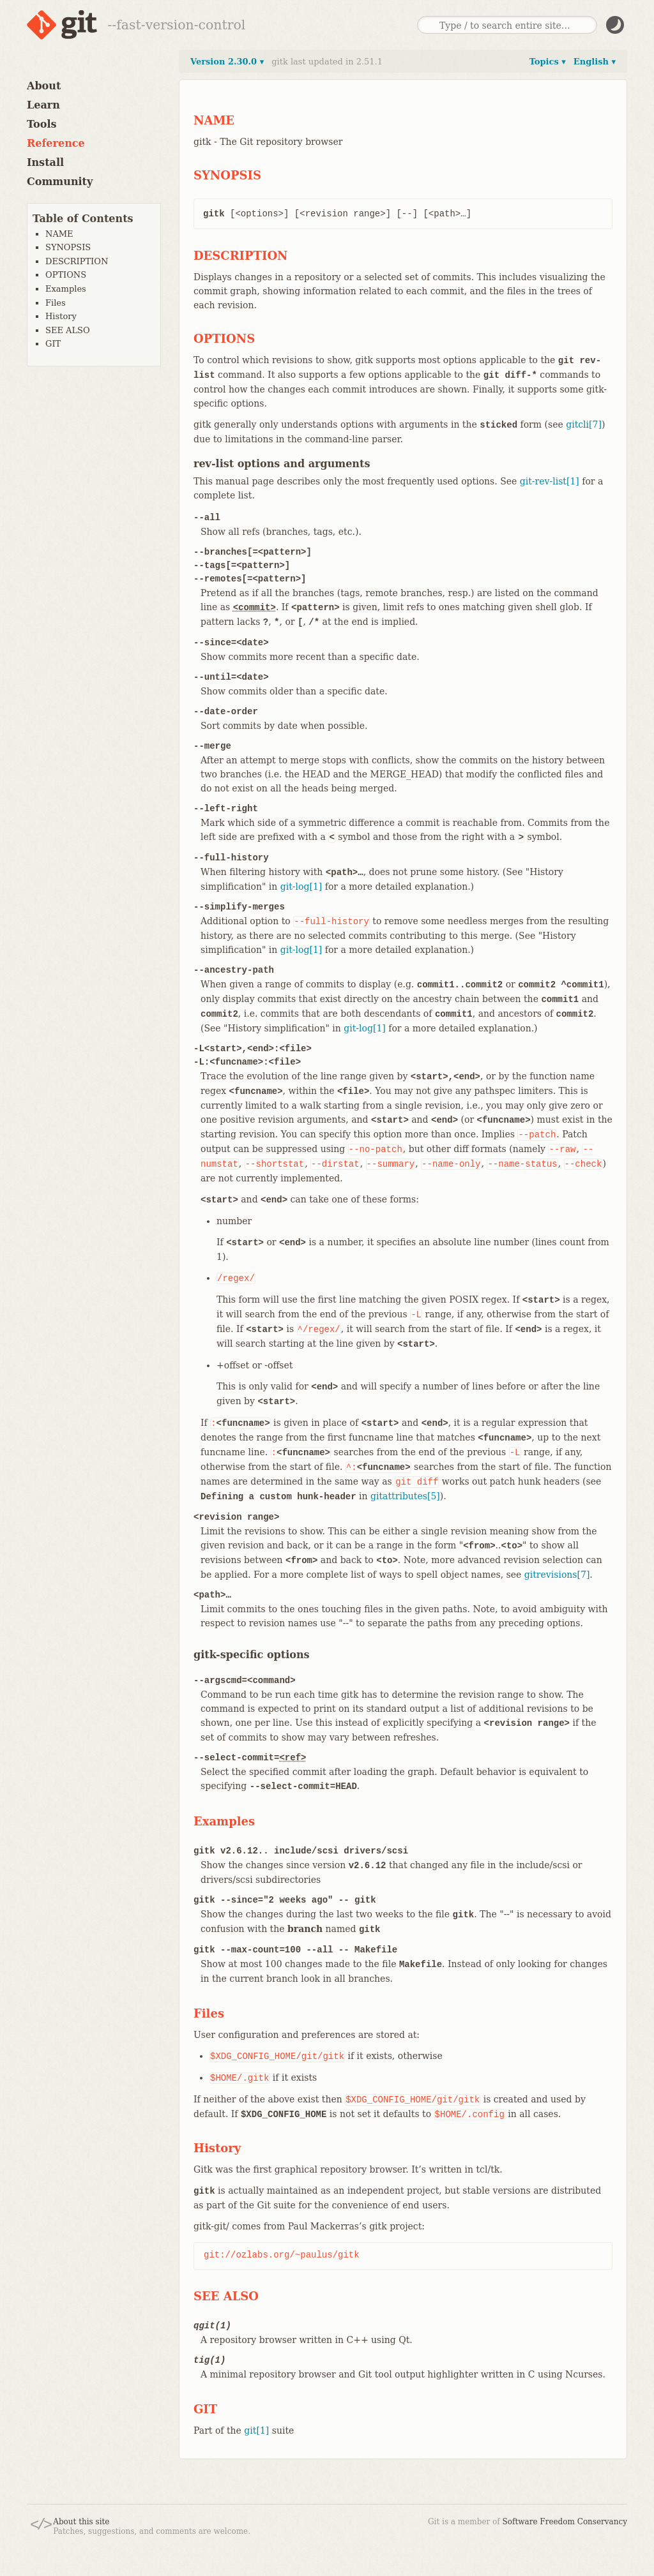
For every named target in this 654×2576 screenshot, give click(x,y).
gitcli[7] (584, 424)
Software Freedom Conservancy (565, 2521)
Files (55, 303)
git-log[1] (301, 886)
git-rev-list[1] (549, 481)
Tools (42, 124)
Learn (43, 105)
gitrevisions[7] (557, 1574)
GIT (53, 343)
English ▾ (595, 61)
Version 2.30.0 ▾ (227, 61)
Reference (56, 143)
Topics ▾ (547, 61)
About (44, 86)
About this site (81, 2521)
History (61, 316)
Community (60, 182)
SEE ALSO (67, 330)
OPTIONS (65, 275)
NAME (59, 234)
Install (45, 162)
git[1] (256, 2430)
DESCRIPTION (76, 261)
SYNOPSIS (68, 247)
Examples (65, 289)
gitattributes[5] (405, 1496)
